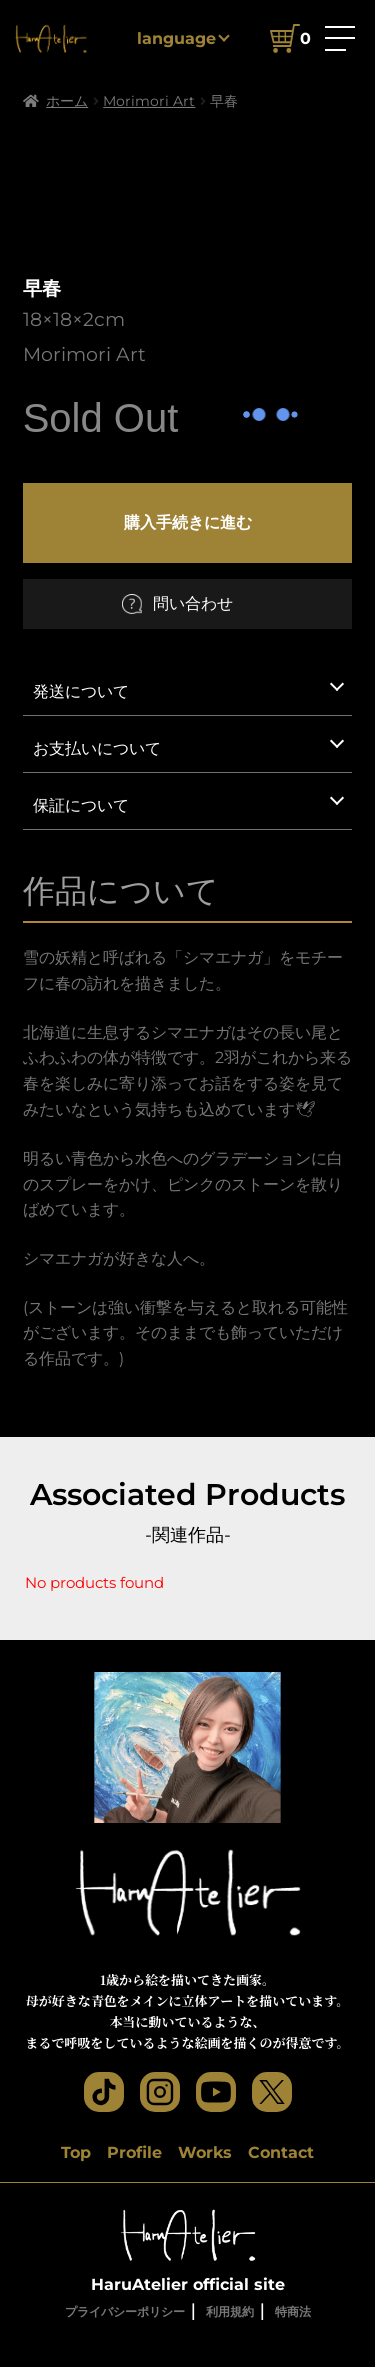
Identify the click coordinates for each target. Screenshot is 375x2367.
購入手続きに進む (188, 522)
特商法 (293, 2311)
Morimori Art (149, 101)
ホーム (67, 101)
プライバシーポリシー (125, 2311)
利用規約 (230, 2311)
